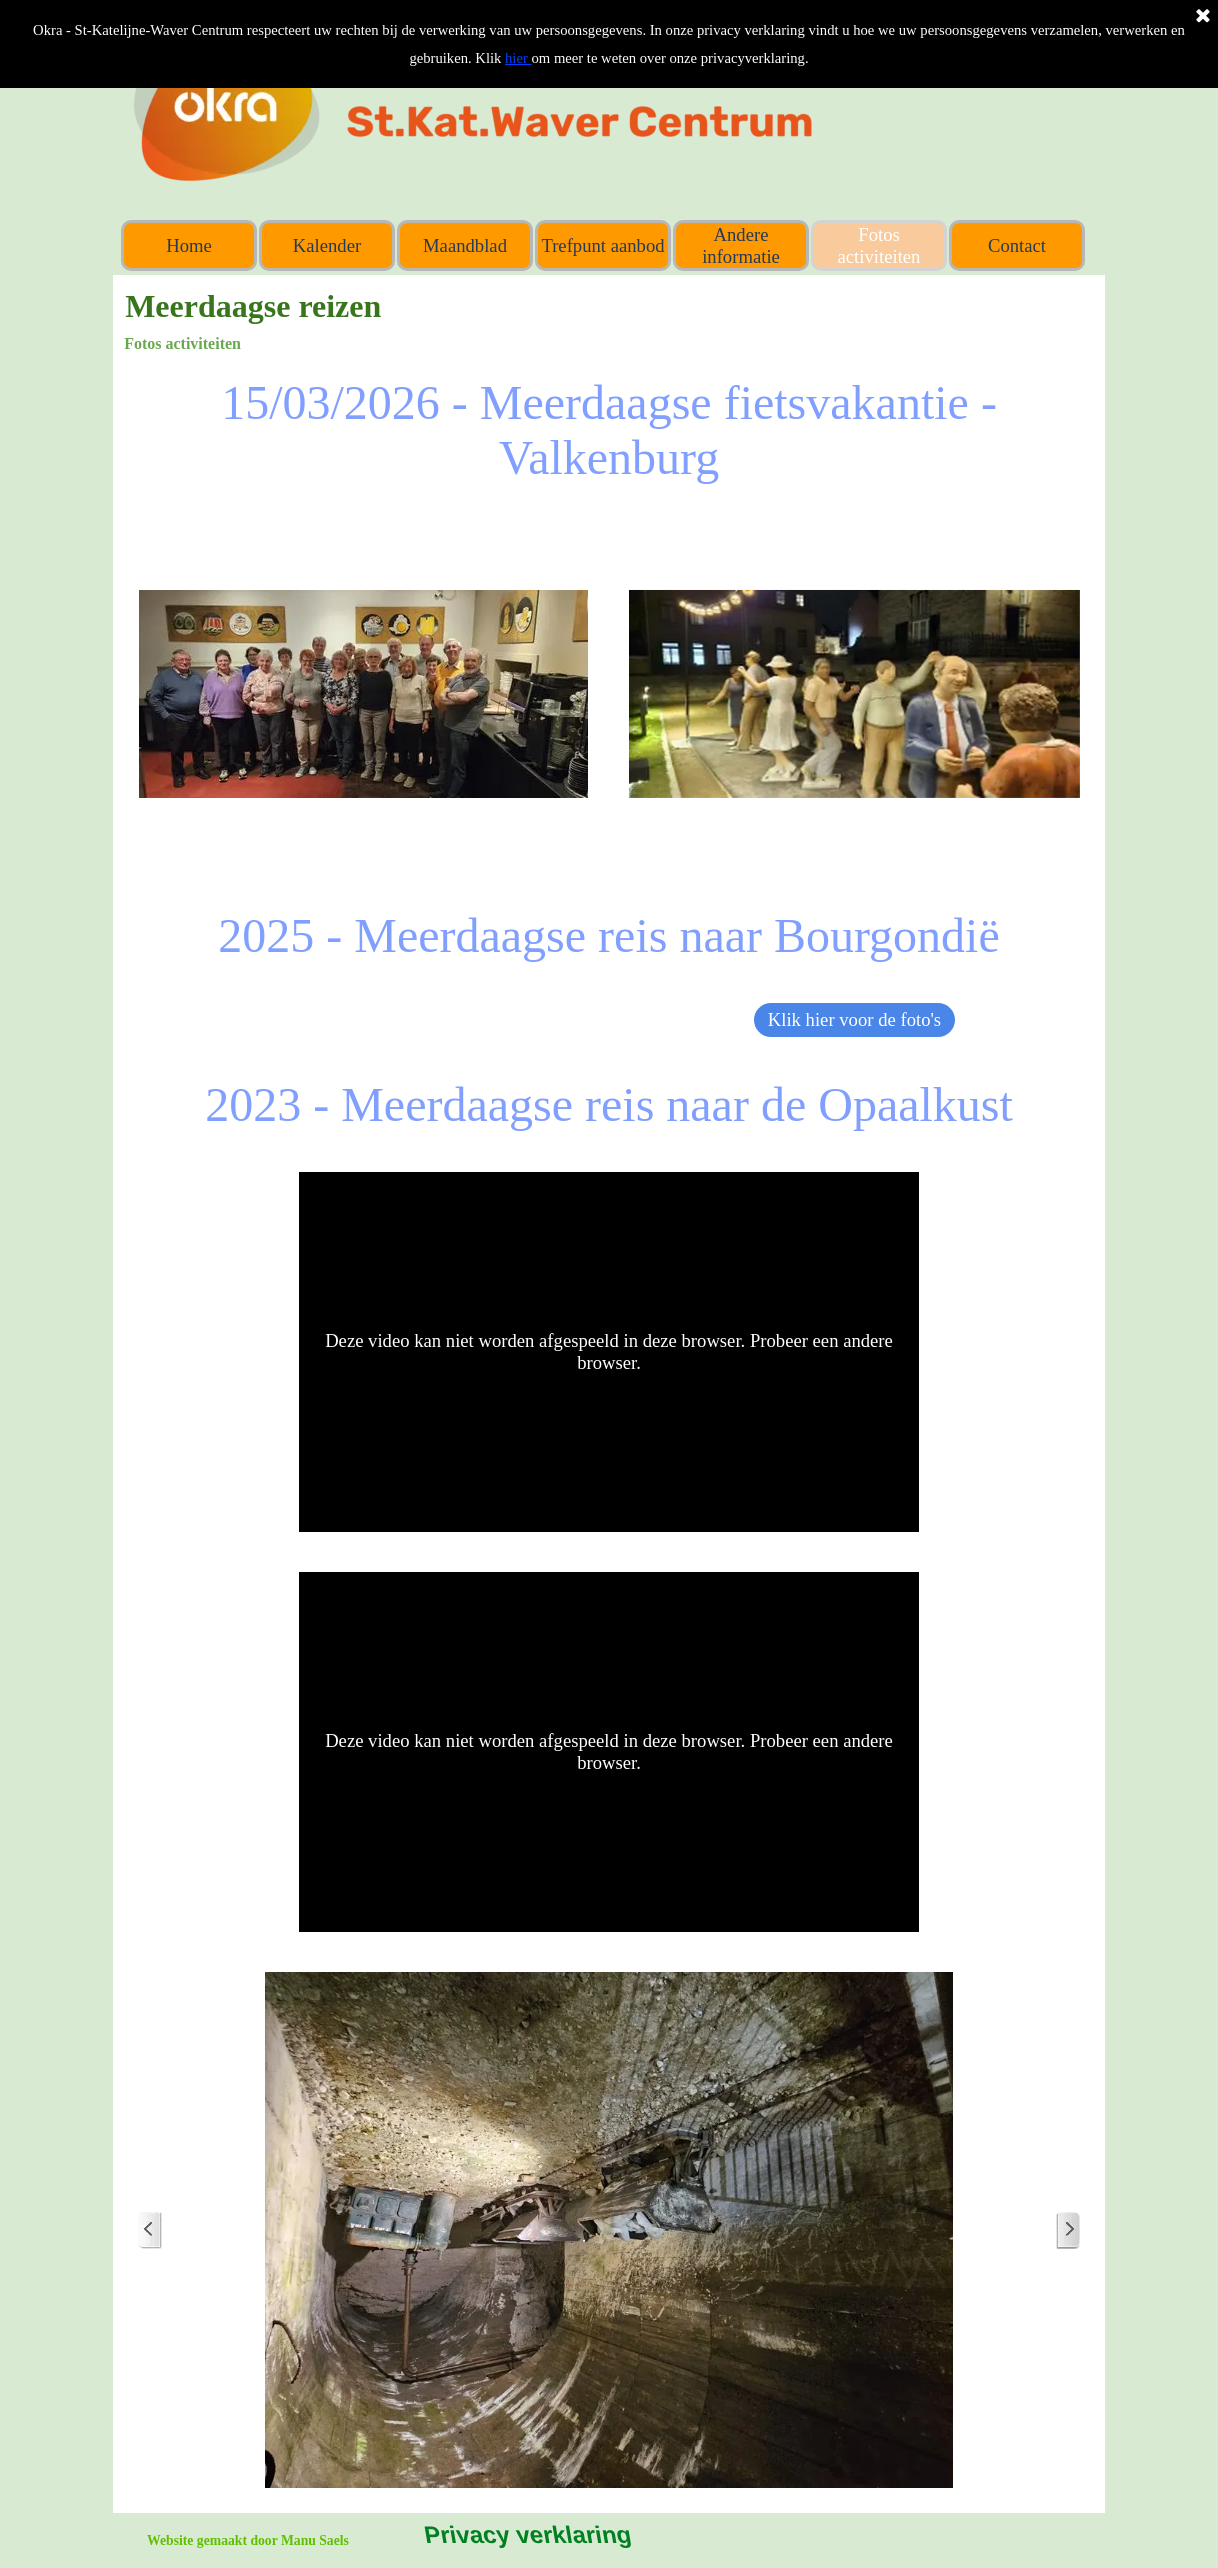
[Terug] (150, 2230)
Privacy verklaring (526, 2534)
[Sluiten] (1203, 17)
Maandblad (465, 245)
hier (518, 58)
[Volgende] (1068, 2230)
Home (189, 245)
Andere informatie (741, 245)
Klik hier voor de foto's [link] (854, 1019)
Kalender (327, 245)
